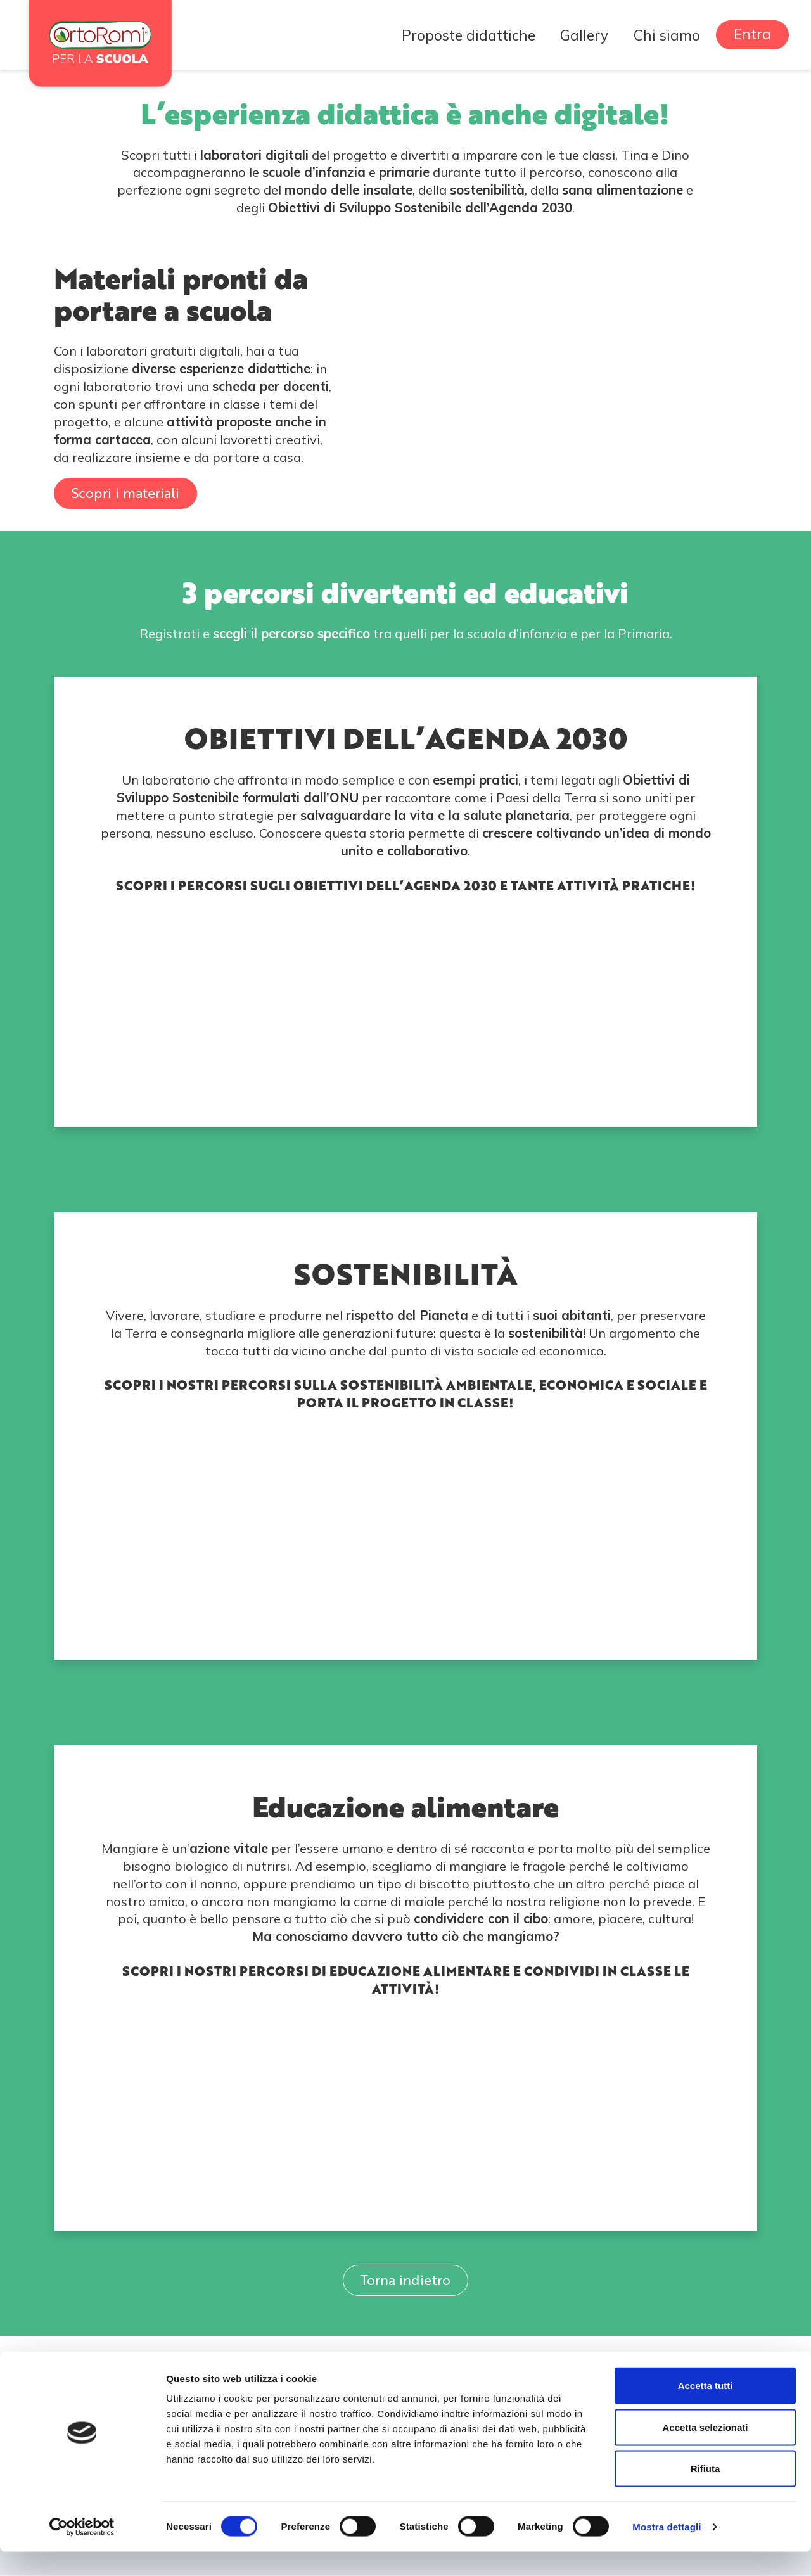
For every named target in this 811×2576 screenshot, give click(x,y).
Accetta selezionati (705, 2451)
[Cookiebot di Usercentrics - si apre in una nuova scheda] (82, 2551)
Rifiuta (705, 2492)
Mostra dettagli (666, 2551)
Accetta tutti (705, 2409)
